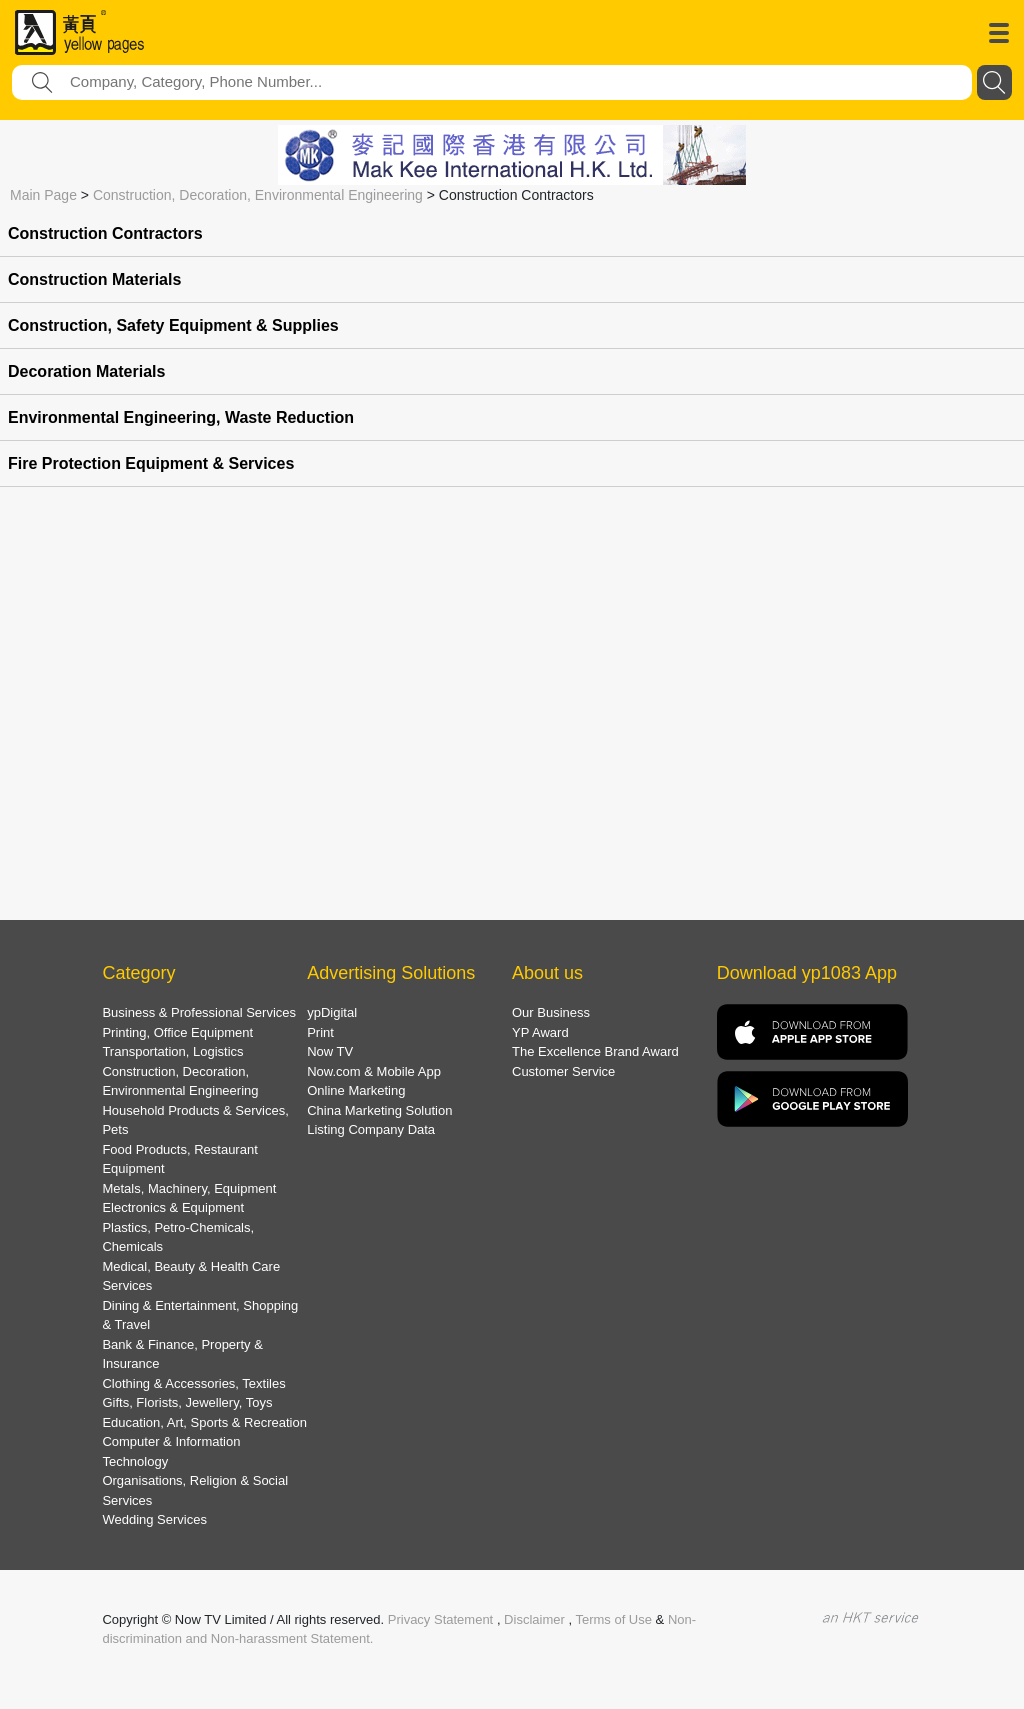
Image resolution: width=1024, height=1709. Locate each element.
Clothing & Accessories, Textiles (193, 1383)
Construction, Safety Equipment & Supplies (173, 325)
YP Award (540, 1032)
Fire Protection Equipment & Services (151, 463)
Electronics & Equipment (173, 1207)
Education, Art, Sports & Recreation (204, 1422)
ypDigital (332, 1012)
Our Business (551, 1012)
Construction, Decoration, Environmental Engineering (258, 195)
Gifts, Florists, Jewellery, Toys (187, 1402)
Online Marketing (356, 1090)
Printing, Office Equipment (177, 1032)
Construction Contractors (105, 233)
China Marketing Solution (379, 1110)
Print (320, 1032)
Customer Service (563, 1071)
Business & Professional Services (199, 1012)
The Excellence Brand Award (595, 1051)
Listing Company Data (371, 1129)
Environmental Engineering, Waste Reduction (181, 417)
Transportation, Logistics (172, 1051)
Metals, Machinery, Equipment (189, 1188)
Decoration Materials (86, 371)
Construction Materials (94, 279)
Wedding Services (154, 1519)
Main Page (43, 195)
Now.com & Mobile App (374, 1071)
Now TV (330, 1051)
